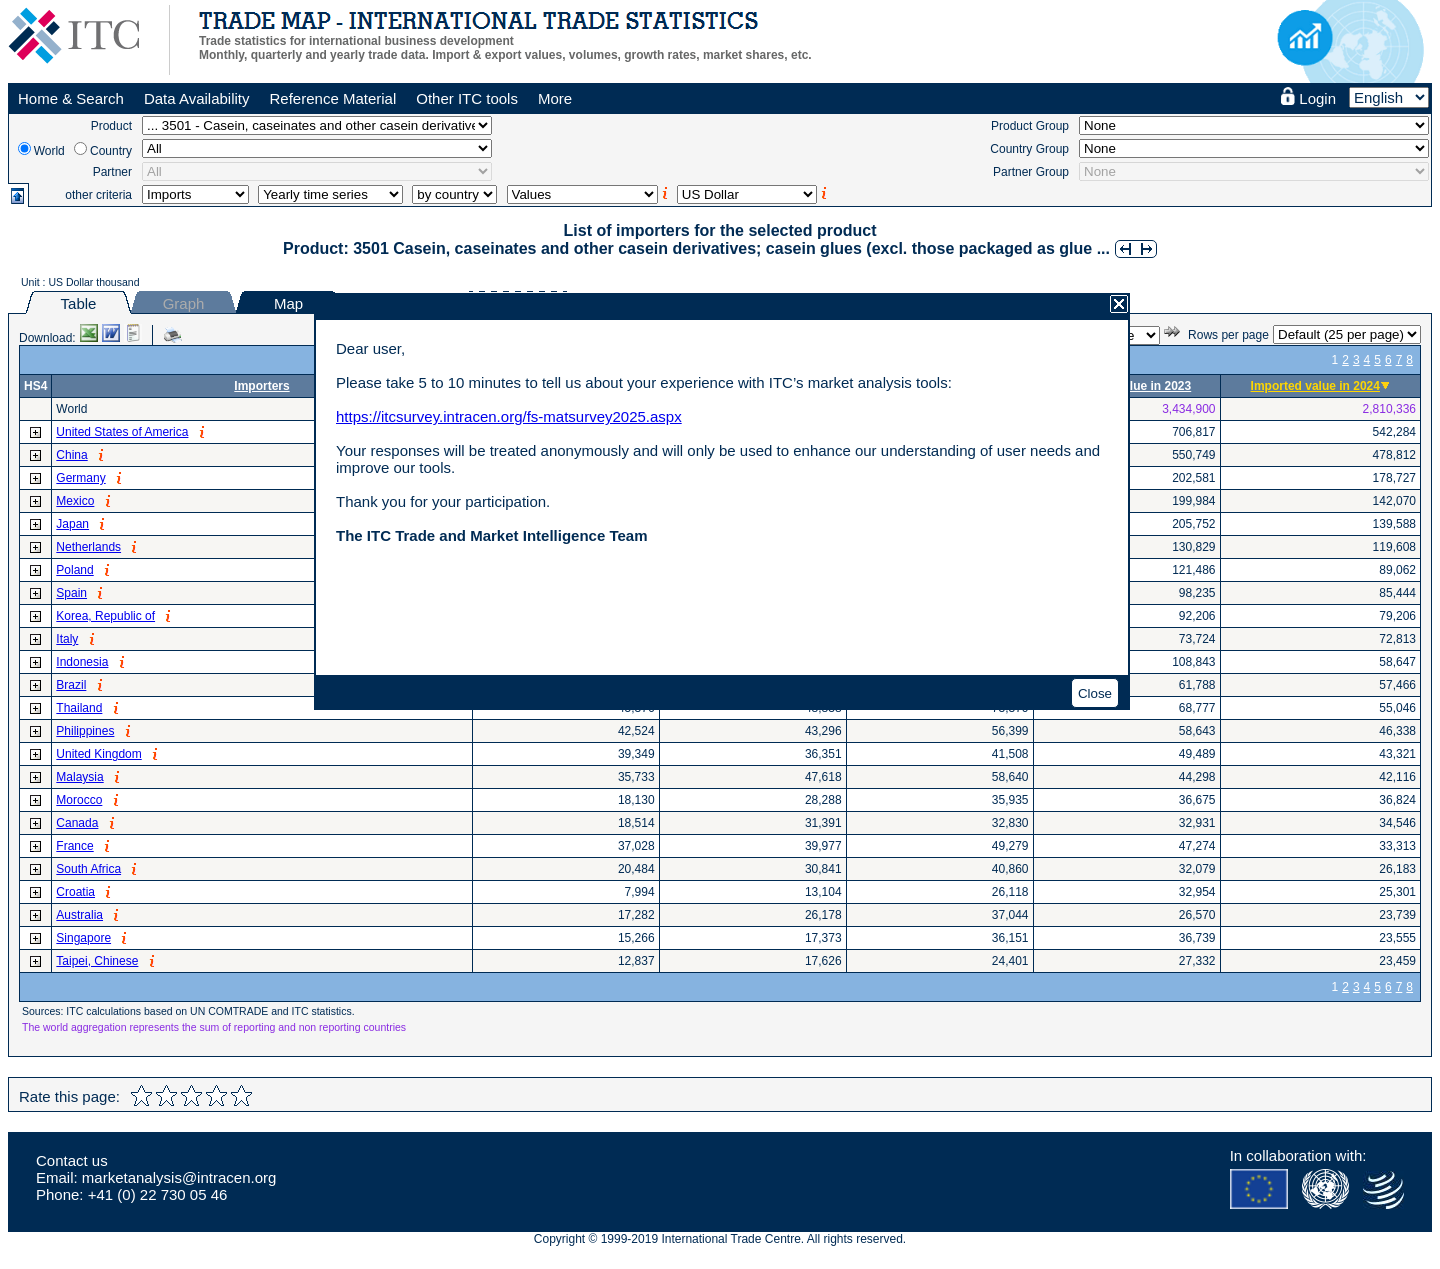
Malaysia (79, 777)
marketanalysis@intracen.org (179, 1177)
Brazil (71, 685)
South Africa (88, 869)
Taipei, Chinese (97, 961)
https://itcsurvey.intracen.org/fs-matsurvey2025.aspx (509, 416)
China (71, 455)
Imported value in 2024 (1315, 386)
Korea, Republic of (105, 616)
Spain (71, 593)
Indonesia (82, 662)
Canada (77, 823)
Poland (74, 570)
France (74, 846)
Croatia (75, 892)
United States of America (122, 432)
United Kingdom (98, 754)
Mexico (75, 501)
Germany (80, 478)
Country (111, 151)
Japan (72, 524)
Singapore (83, 938)
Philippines (85, 731)
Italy (67, 639)
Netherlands (88, 547)
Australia (79, 915)
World (49, 151)
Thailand (79, 708)
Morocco (79, 800)
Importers (261, 386)
